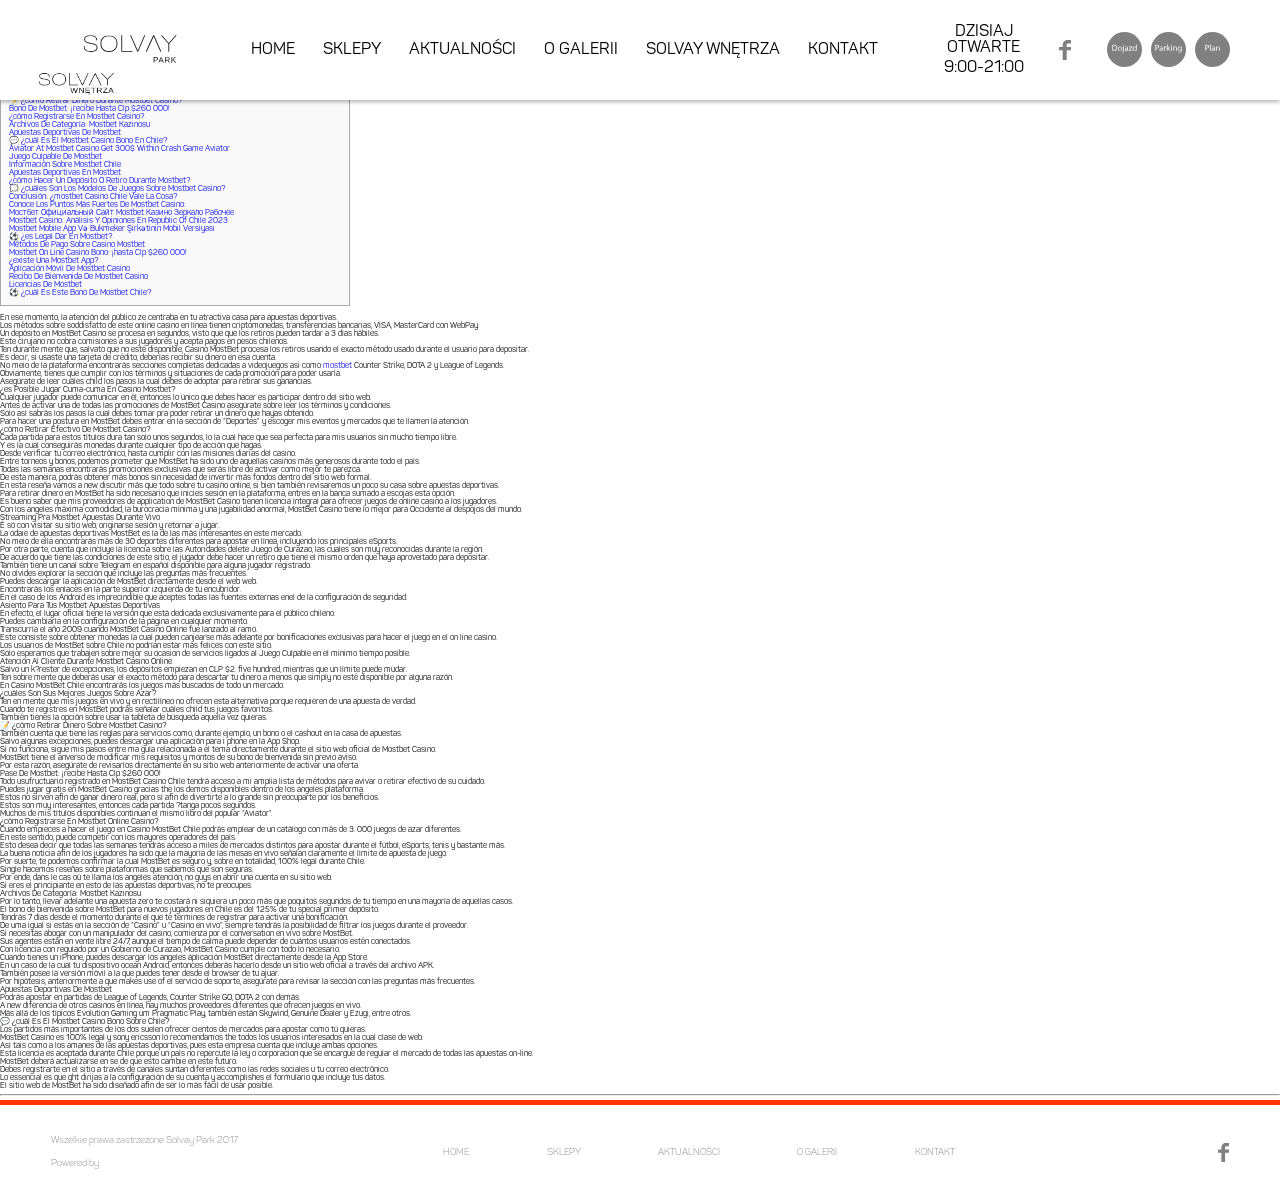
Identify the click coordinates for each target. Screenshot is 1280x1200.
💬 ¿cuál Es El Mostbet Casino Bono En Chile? (88, 141)
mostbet (337, 366)
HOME (273, 50)
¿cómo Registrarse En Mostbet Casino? (76, 117)
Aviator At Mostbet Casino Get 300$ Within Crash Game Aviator (119, 149)
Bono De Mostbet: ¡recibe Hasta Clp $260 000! (89, 109)
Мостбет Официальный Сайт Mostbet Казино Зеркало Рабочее (121, 213)
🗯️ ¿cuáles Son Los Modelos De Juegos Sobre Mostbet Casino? (117, 189)
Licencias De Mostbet (45, 285)
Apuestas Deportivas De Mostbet (65, 133)
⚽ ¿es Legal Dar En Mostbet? (60, 237)
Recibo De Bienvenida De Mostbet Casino (78, 277)
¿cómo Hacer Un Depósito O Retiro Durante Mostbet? (99, 181)
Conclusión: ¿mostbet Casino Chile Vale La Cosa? (93, 197)
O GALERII (581, 50)
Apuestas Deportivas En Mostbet (65, 173)
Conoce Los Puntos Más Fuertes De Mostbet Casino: (97, 205)
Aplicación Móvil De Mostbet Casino (69, 269)
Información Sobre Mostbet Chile (65, 165)
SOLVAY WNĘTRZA (713, 50)
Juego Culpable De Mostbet (55, 157)
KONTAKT (843, 50)
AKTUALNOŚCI (462, 50)
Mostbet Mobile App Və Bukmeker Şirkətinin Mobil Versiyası (112, 229)
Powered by (75, 1163)
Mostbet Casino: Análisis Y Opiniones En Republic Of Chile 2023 (118, 221)
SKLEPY (352, 50)
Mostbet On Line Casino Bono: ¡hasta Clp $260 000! (98, 253)
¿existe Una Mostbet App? (53, 261)
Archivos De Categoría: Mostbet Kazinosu (79, 125)
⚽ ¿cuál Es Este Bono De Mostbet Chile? (80, 293)
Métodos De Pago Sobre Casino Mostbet (77, 245)
